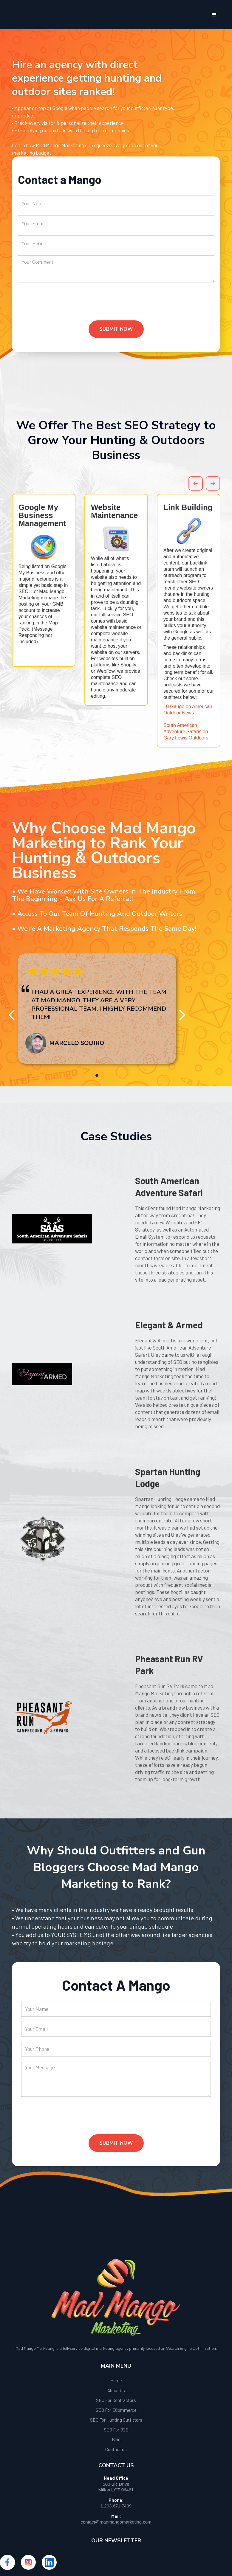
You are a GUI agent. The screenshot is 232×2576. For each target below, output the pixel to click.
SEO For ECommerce (116, 2410)
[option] (43, 580)
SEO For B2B (116, 2429)
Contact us (116, 2449)
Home (116, 2380)
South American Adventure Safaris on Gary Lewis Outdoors (185, 731)
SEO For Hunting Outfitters (116, 2420)
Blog (116, 2439)
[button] (214, 15)
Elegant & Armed (169, 1324)
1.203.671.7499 (116, 2505)
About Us (116, 2390)
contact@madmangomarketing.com (116, 2521)
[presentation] (63, 306)
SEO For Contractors (116, 2400)
